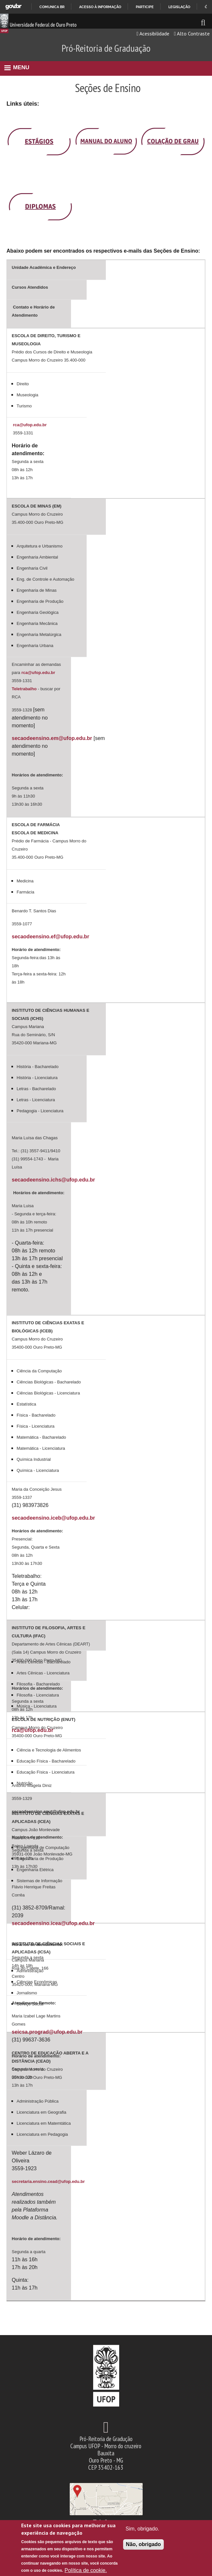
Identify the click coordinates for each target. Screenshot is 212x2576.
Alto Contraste (192, 33)
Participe (145, 7)
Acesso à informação (100, 7)
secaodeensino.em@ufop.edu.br (52, 738)
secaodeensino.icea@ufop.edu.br (53, 1923)
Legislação (179, 7)
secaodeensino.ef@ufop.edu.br (50, 936)
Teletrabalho (25, 688)
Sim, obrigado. (142, 2528)
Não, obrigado (143, 2544)
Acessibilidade (152, 33)
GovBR (13, 7)
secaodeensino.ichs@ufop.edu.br (53, 1179)
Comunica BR (51, 7)
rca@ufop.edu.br (30, 424)
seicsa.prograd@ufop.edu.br (47, 2032)
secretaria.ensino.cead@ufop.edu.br (48, 2181)
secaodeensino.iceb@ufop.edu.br (53, 1518)
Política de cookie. (85, 2570)
